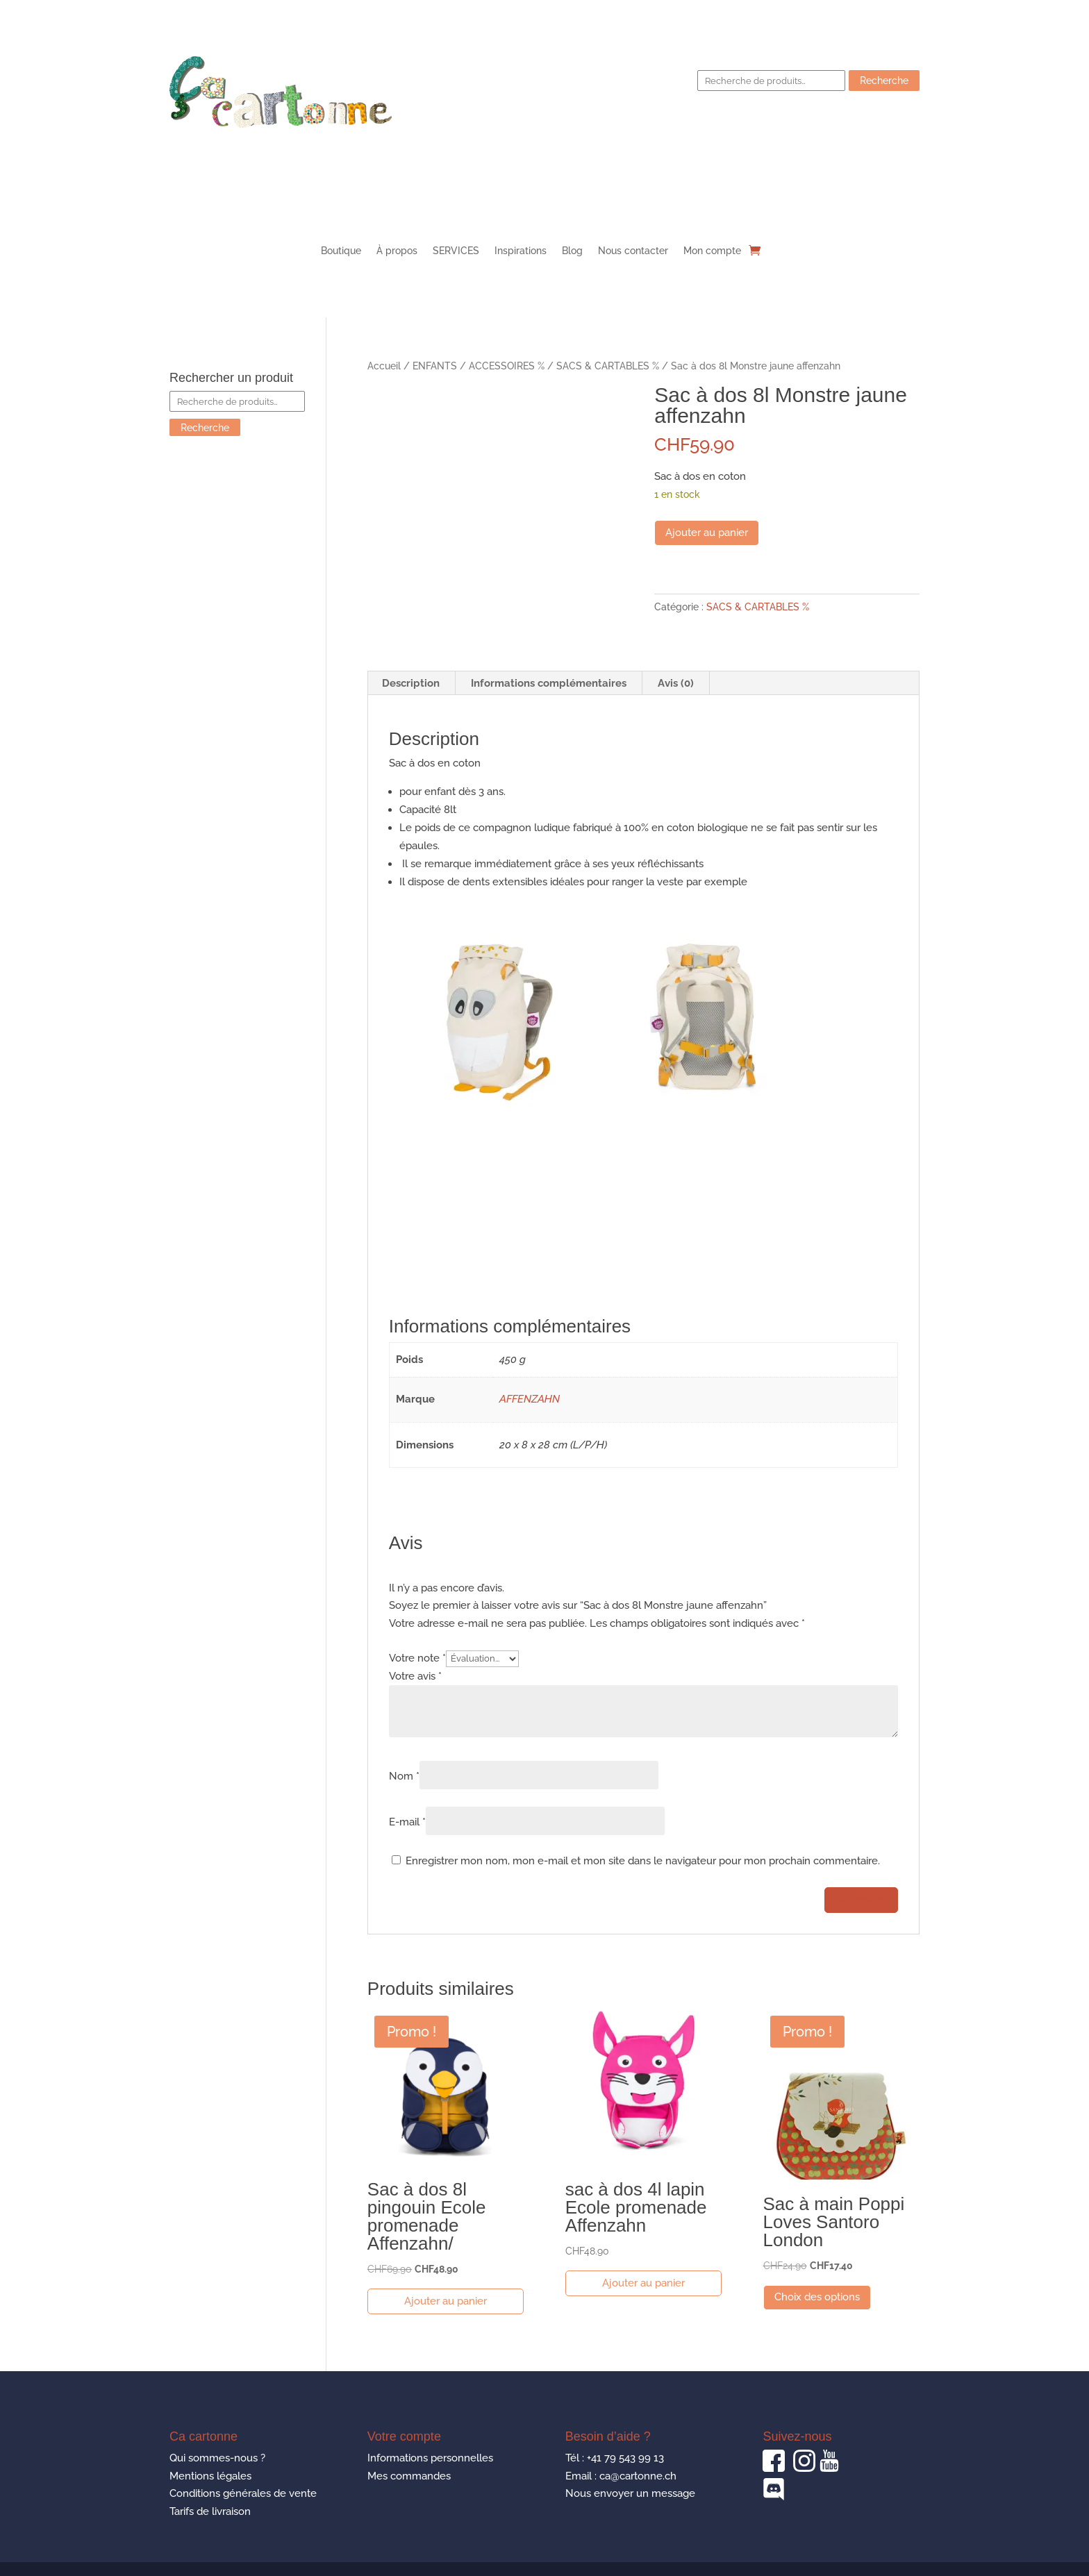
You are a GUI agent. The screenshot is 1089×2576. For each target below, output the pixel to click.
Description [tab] (411, 683)
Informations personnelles (430, 2458)
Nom (404, 1776)
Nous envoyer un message (630, 2493)
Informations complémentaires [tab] (548, 683)
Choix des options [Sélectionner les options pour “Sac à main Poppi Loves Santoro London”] (817, 2297)
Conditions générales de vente (243, 2493)
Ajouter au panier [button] (445, 2301)
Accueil (384, 365)
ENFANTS (435, 365)
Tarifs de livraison (210, 2511)
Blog (572, 251)
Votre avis (415, 1676)
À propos (396, 251)
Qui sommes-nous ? (217, 2458)
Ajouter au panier (706, 532)
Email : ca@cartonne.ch (620, 2476)
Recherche (884, 80)
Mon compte (712, 251)
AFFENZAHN (529, 1399)
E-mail (407, 1822)
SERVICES (456, 251)
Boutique (341, 251)
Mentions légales (210, 2476)
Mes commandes (409, 2476)
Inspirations (520, 251)
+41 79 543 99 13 (625, 2458)
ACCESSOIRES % (506, 365)
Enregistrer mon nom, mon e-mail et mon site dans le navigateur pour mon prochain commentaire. (643, 1861)
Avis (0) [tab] (676, 683)
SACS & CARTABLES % (607, 365)
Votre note (417, 1658)
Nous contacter (633, 251)
